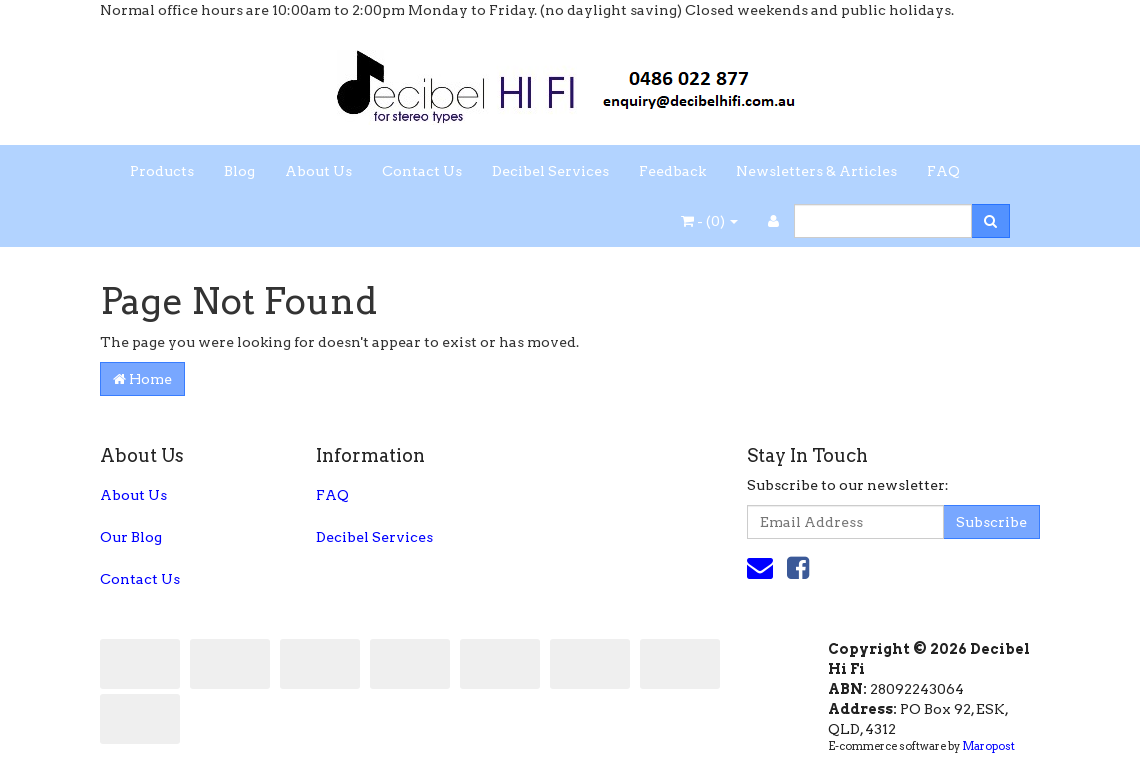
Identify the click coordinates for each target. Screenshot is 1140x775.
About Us (318, 171)
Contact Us (422, 171)
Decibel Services (550, 171)
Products (162, 171)
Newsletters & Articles (816, 171)
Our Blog (131, 537)
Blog (239, 171)
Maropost (988, 746)
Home (142, 379)
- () (709, 221)
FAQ (943, 171)
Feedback (672, 171)
